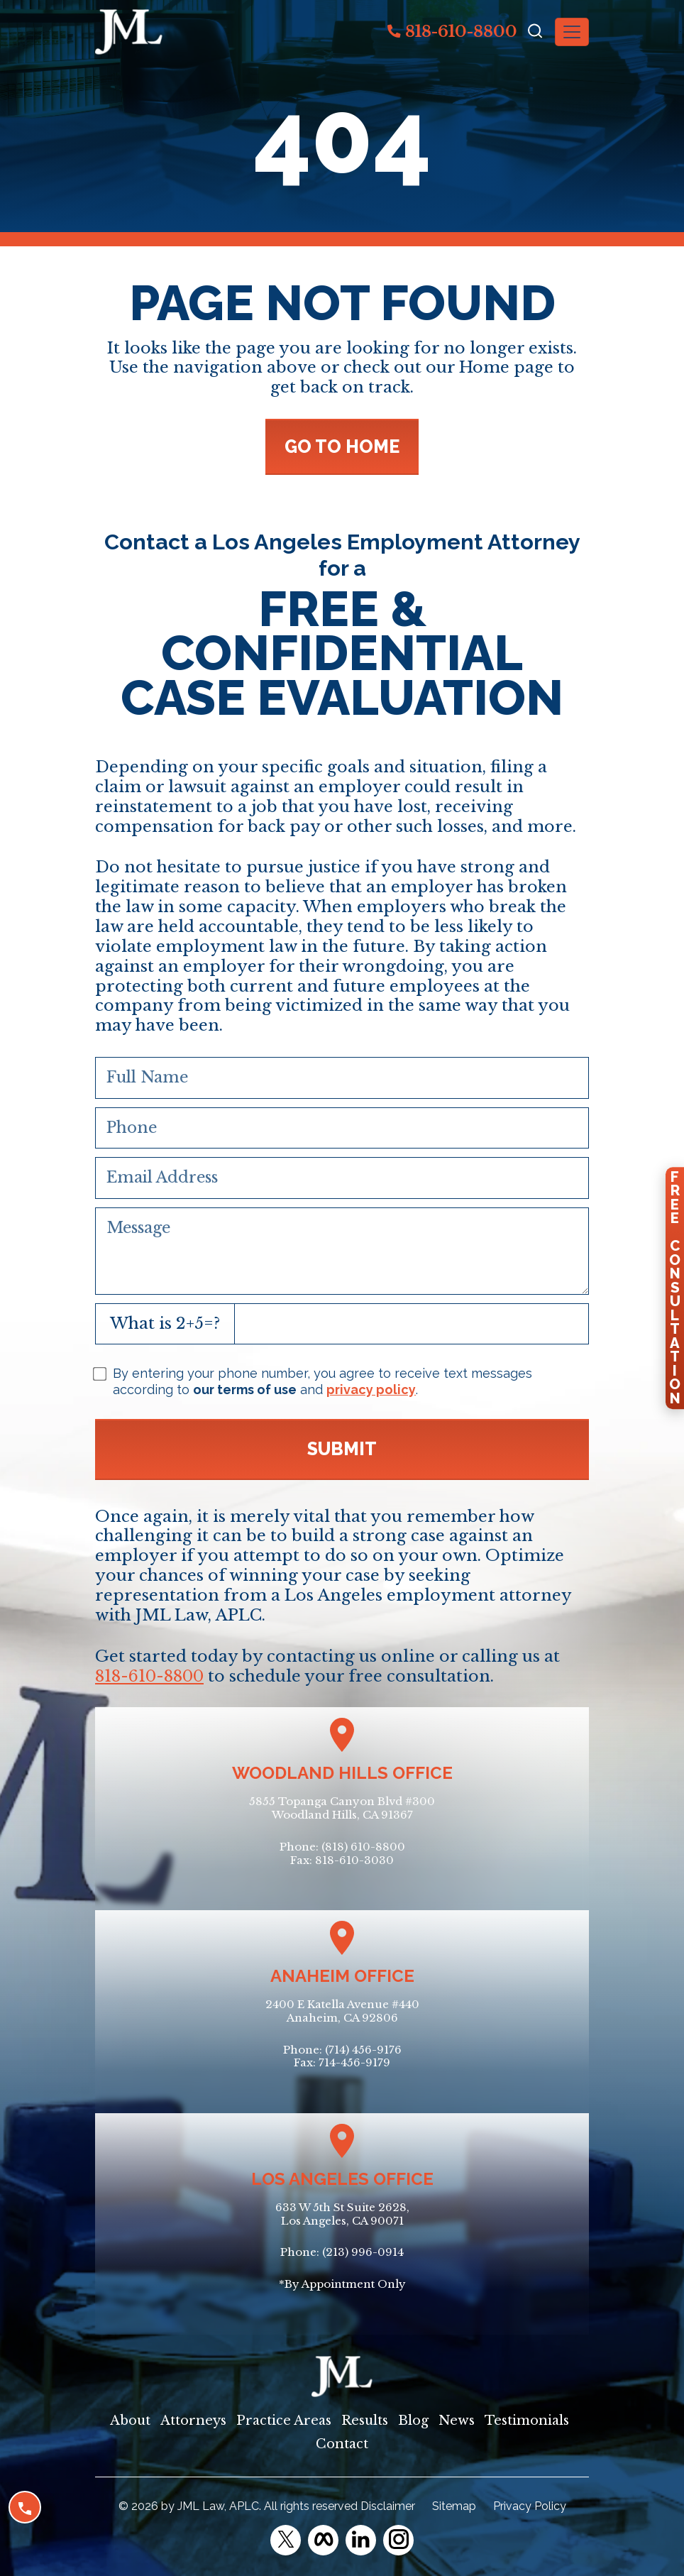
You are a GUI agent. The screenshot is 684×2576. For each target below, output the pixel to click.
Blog (413, 2420)
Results (364, 2420)
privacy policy (371, 1389)
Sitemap (454, 2506)
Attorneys (193, 2420)
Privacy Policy (529, 2506)
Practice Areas (283, 2420)
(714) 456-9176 (363, 2049)
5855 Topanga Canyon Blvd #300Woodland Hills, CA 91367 (342, 1807)
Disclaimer (387, 2506)
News (456, 2420)
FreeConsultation (674, 1287)
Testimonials (527, 2420)
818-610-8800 (452, 31)
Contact (342, 2444)
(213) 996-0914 (363, 2252)
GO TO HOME (342, 446)
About (130, 2420)
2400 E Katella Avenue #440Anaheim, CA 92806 (342, 2010)
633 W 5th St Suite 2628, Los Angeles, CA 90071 (342, 2213)
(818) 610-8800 (363, 1846)
